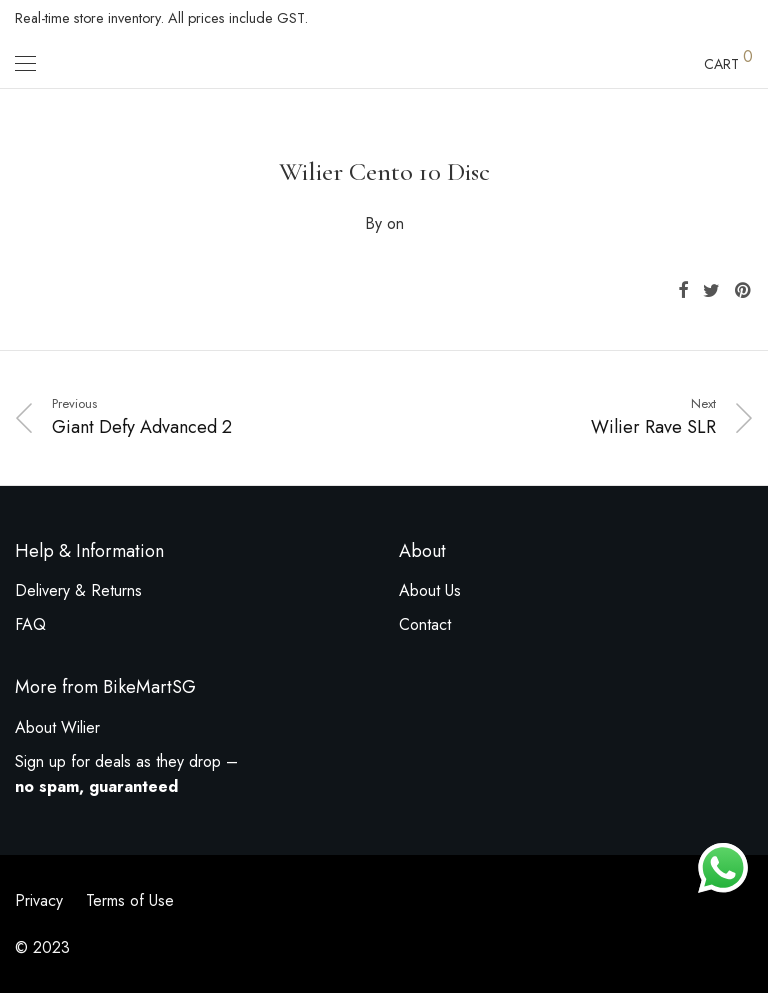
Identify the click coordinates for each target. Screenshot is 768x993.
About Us (430, 590)
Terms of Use (130, 900)
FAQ (30, 624)
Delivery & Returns (78, 590)
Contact (425, 624)
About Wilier (57, 727)
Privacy (39, 900)
